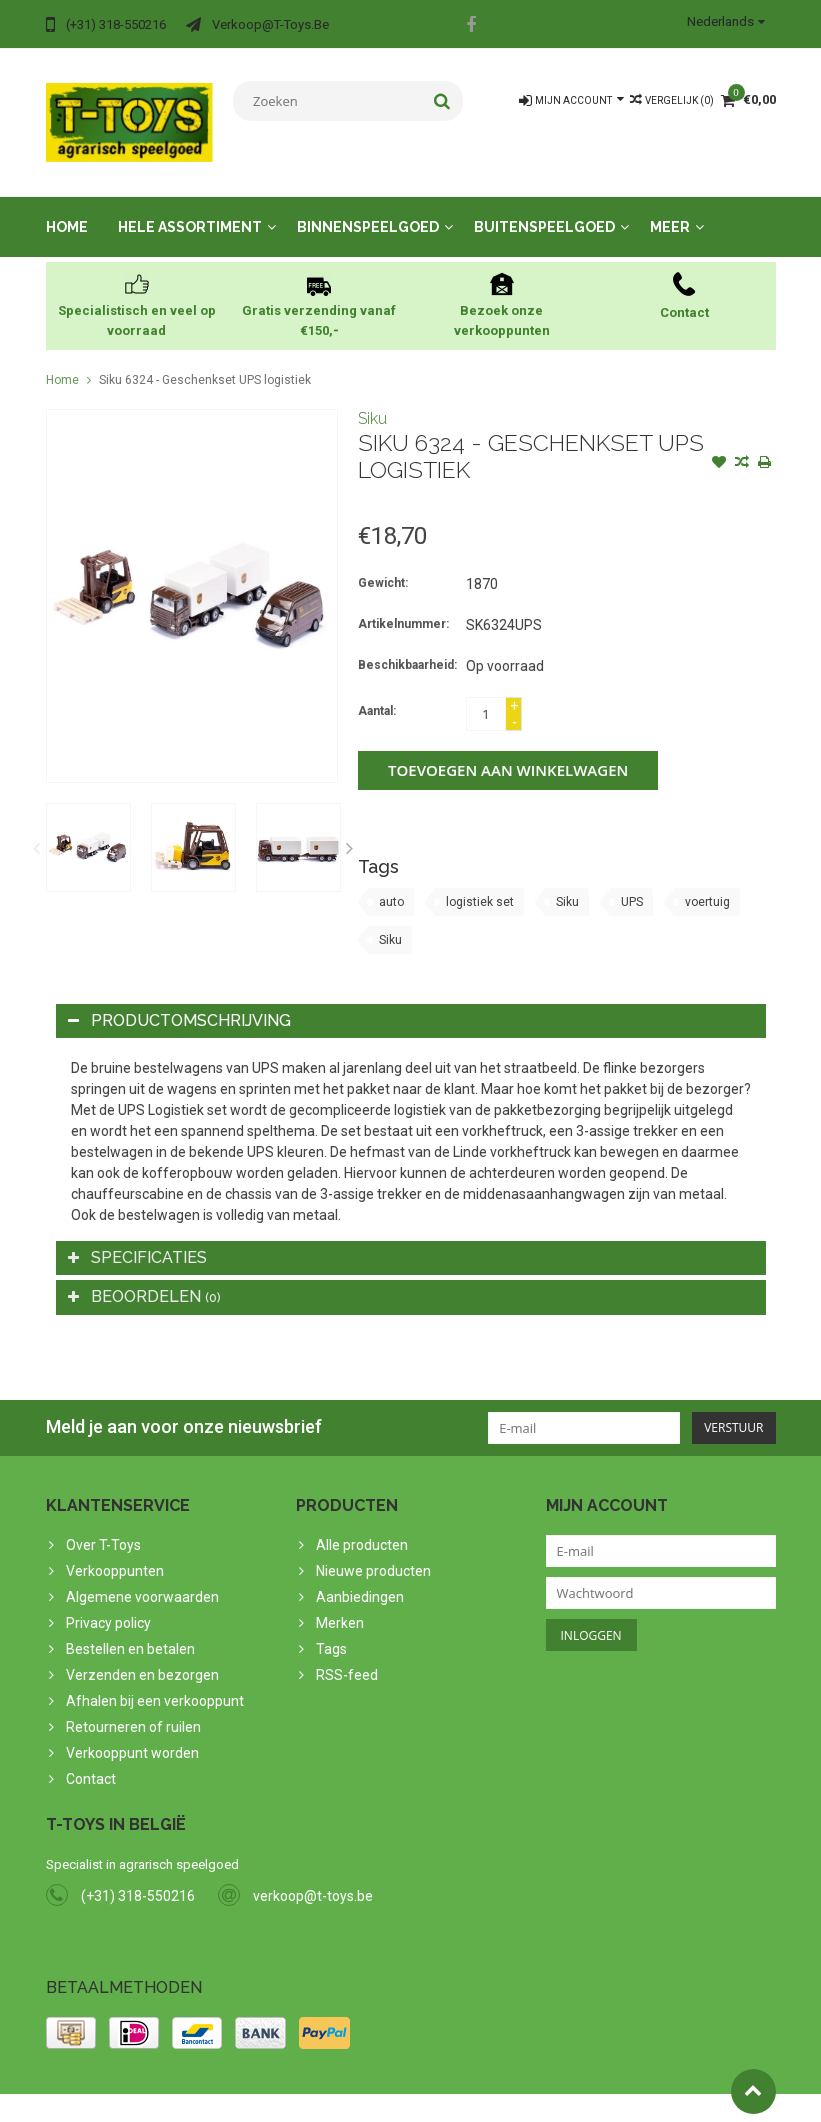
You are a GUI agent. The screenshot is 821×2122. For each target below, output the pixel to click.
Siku (372, 398)
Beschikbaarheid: (407, 645)
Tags (331, 1629)
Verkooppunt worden (132, 1733)
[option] (88, 827)
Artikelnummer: (403, 604)
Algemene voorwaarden (142, 1577)
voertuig (707, 882)
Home (67, 207)
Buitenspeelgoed (544, 207)
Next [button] (349, 828)
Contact (91, 1759)
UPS (632, 882)
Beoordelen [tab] (144, 1276)
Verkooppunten (115, 1551)
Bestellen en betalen (130, 1629)
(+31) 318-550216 (138, 1876)
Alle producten (362, 1525)
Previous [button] (37, 828)
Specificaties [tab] (137, 1237)
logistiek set (480, 882)
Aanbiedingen (360, 1577)
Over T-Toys (103, 1525)
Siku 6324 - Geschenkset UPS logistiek (205, 360)
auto (391, 882)
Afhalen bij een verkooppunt (155, 1681)
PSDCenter (307, 2098)
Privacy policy (108, 1603)
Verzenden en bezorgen (142, 1655)
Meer (670, 207)
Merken (340, 1603)
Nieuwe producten (373, 1551)
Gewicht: (383, 563)
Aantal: (377, 691)
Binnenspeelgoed (368, 207)
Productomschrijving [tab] (179, 1000)
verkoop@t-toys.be (313, 1876)
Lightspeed (442, 2098)
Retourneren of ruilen (133, 1707)
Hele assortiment (190, 207)
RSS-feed (347, 1655)
